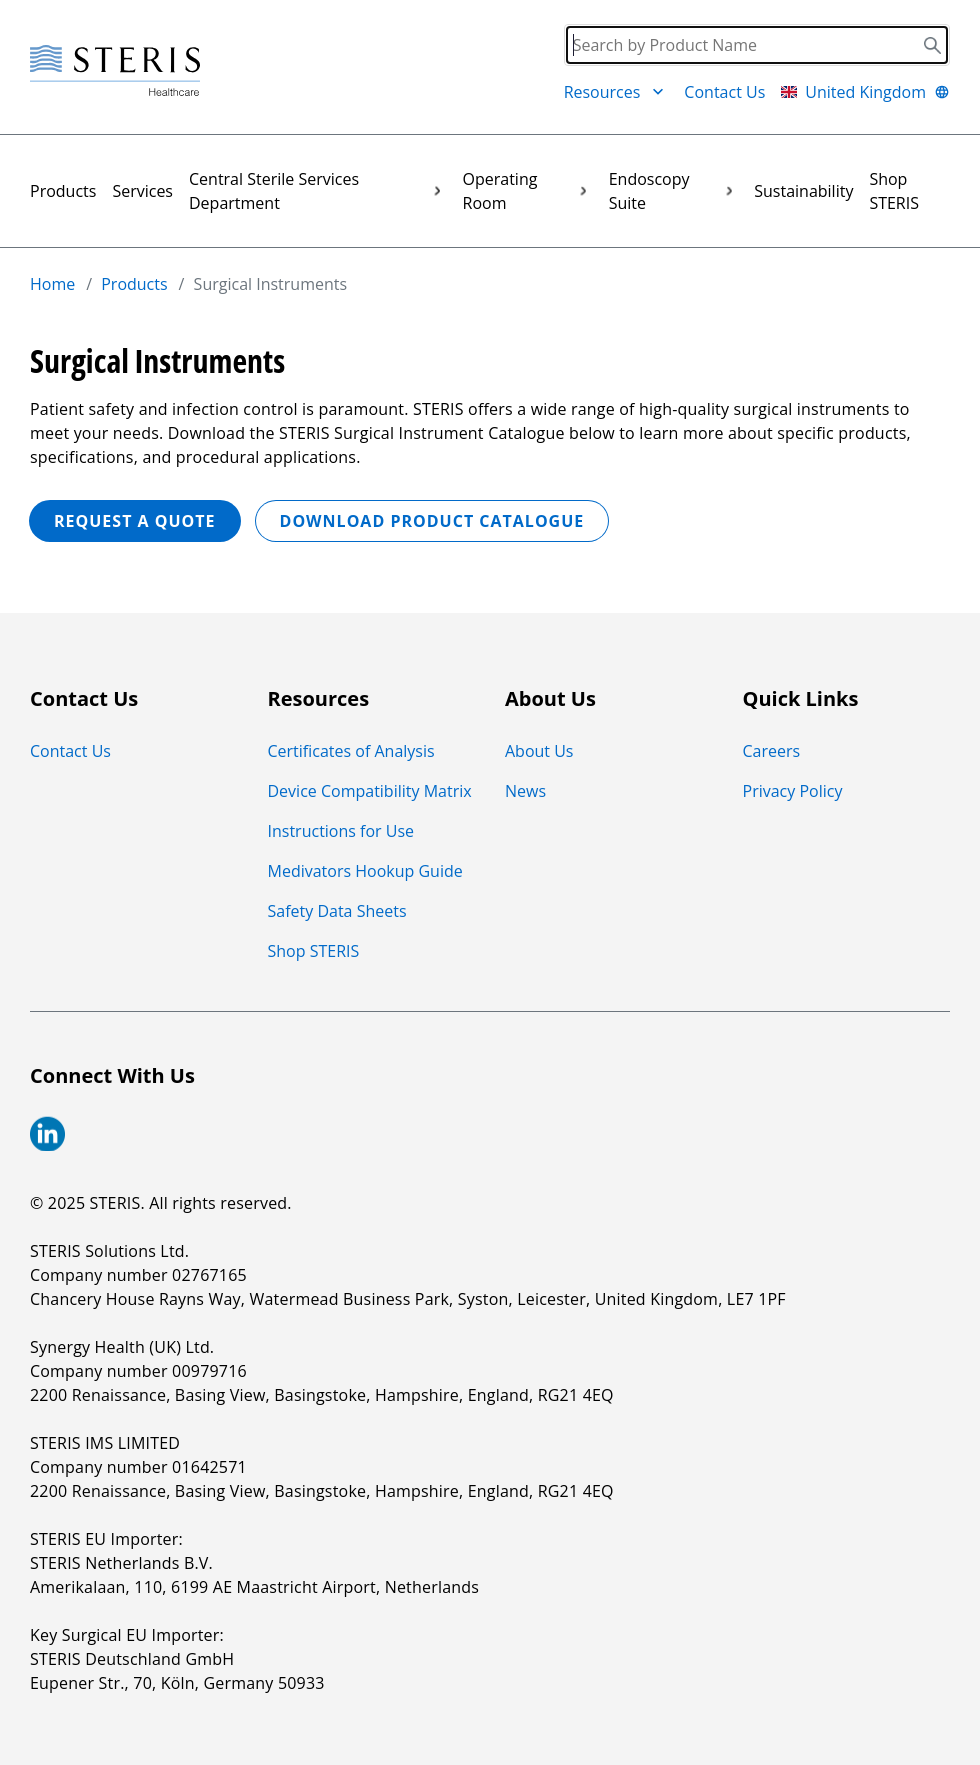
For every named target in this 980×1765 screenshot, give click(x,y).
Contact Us (724, 92)
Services (142, 191)
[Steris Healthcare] (115, 71)
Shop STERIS (894, 191)
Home (52, 284)
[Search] (757, 45)
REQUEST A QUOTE (135, 521)
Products (63, 191)
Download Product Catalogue (432, 521)
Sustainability (803, 191)
